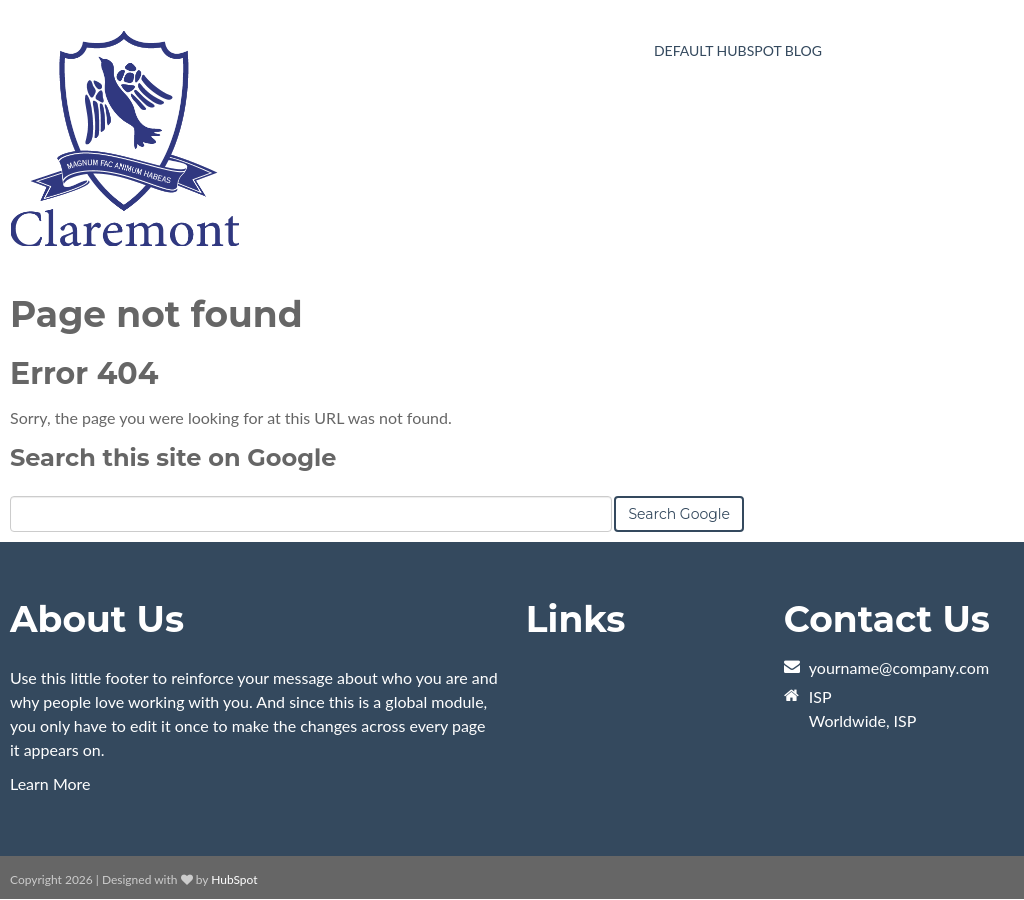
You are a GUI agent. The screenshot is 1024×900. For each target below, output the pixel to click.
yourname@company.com (899, 667)
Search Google (679, 514)
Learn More (50, 783)
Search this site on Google (173, 457)
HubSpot (234, 879)
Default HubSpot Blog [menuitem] (738, 50)
